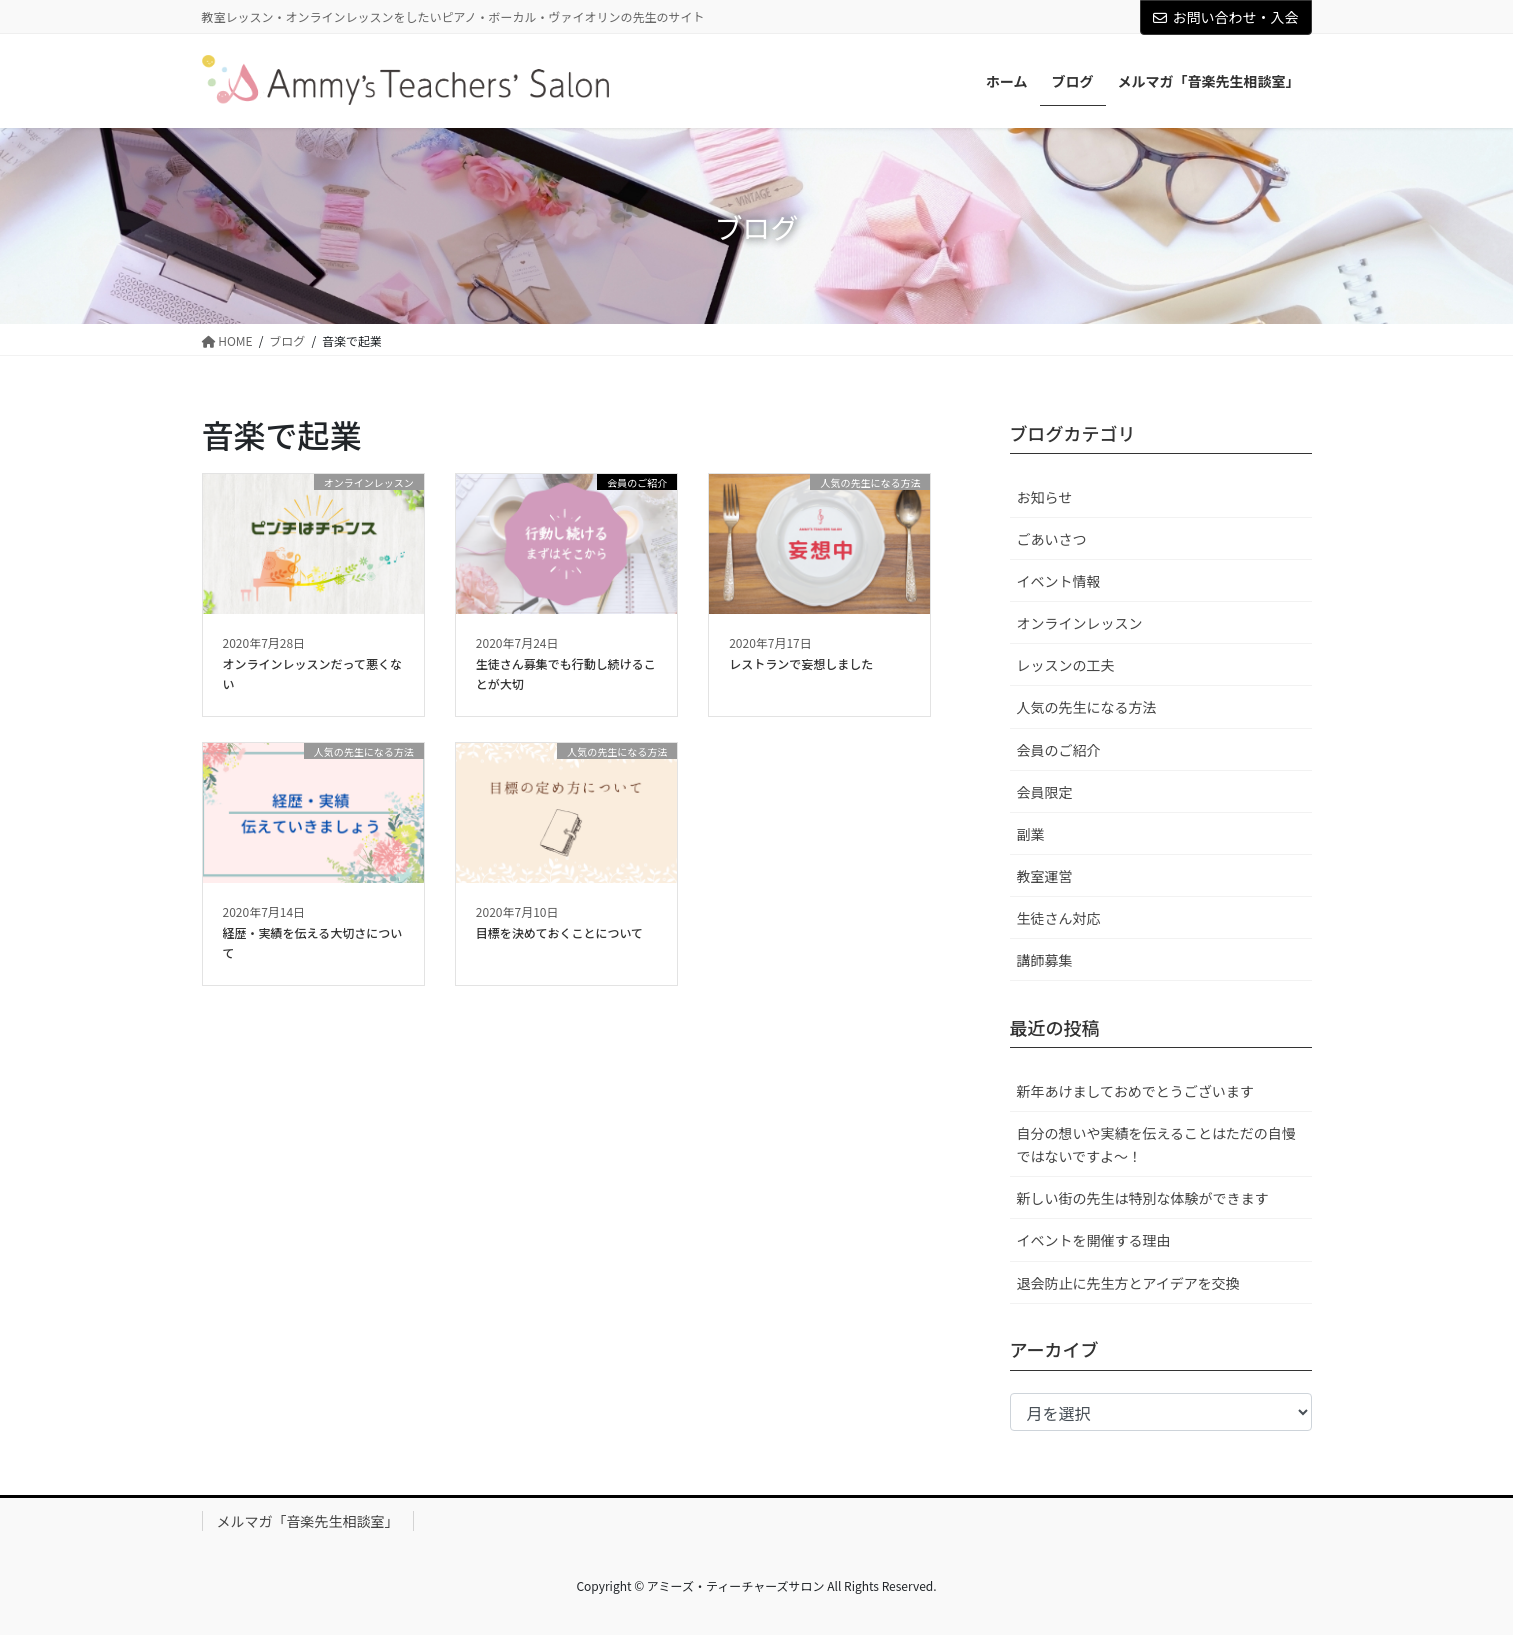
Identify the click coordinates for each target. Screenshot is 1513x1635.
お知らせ (1045, 497)
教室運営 (1045, 876)
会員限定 (1045, 792)
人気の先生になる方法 (1087, 707)
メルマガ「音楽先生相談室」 (308, 1521)
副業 (1031, 834)
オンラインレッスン (1080, 623)
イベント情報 (1059, 581)
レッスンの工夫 (1066, 665)
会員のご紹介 (1059, 750)
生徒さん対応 (1059, 918)
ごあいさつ (1052, 539)
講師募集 (1045, 960)
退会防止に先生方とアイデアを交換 (1128, 1283)
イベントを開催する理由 (1094, 1240)
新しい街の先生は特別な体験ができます (1143, 1198)
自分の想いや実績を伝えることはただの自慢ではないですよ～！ (1156, 1144)
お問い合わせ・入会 (1226, 17)
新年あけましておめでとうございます (1135, 1091)
